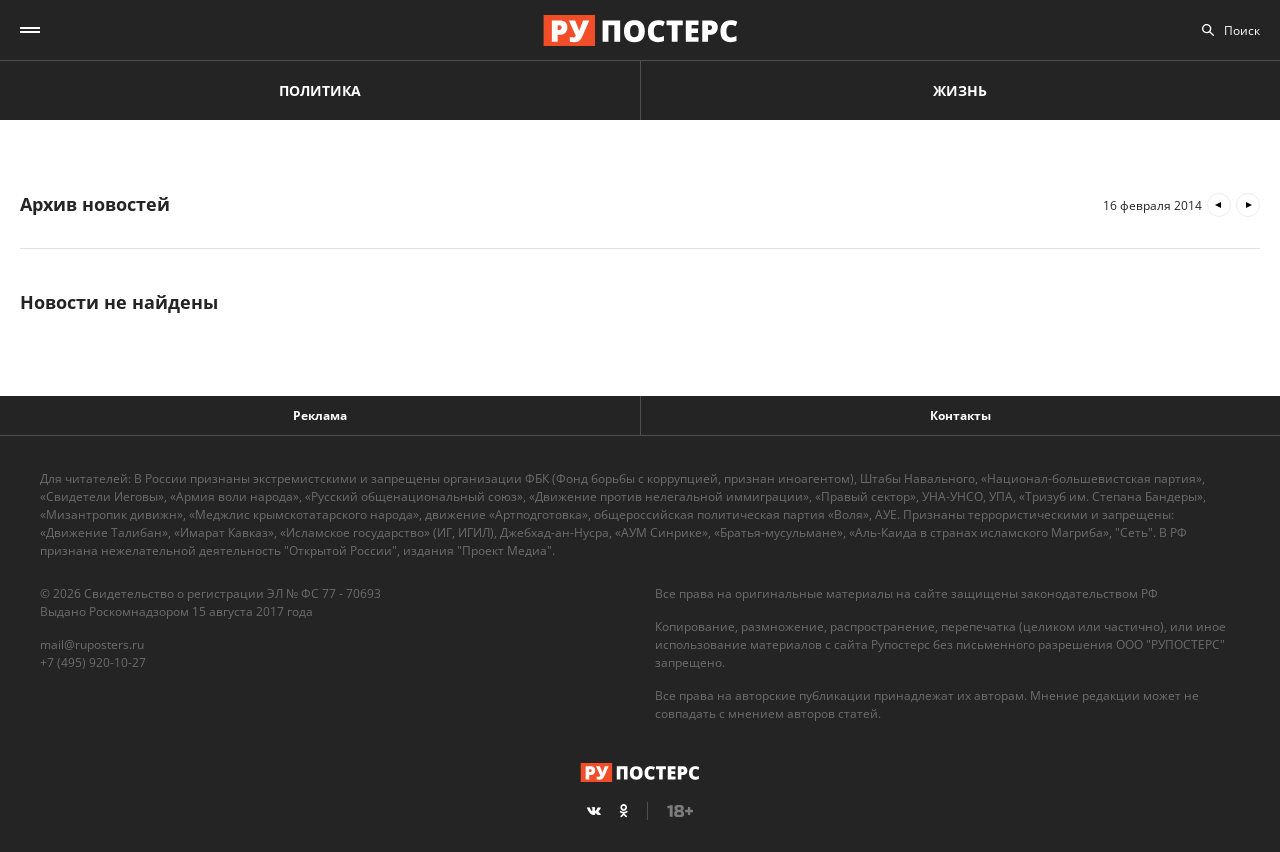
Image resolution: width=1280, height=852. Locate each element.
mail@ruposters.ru (92, 644)
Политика (320, 90)
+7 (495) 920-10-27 (93, 662)
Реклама (320, 415)
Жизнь (960, 90)
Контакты (960, 415)
